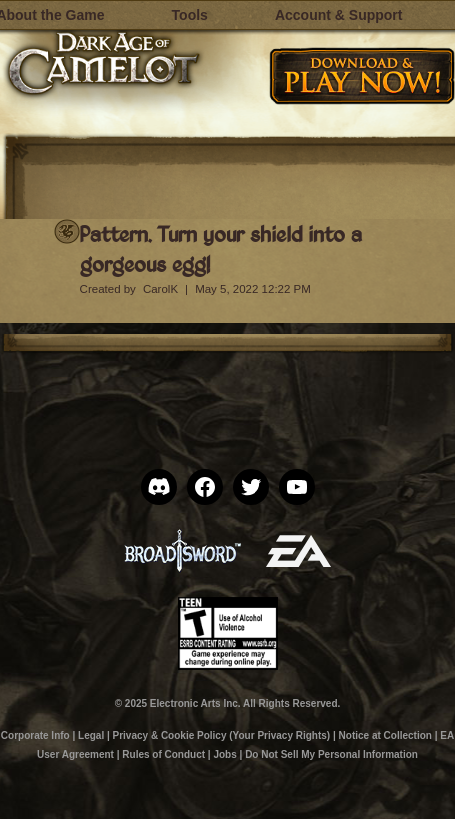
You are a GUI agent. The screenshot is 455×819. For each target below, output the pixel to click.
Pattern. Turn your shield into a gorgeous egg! (221, 248)
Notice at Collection (385, 735)
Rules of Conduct (163, 754)
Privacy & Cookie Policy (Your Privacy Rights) (222, 735)
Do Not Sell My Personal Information (331, 754)
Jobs (224, 754)
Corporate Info (35, 735)
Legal (91, 735)
